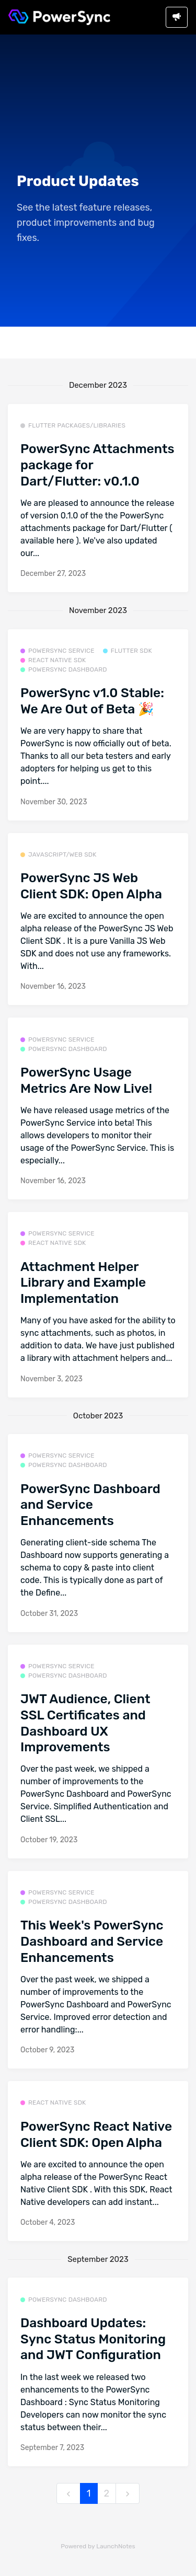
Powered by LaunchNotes (98, 2546)
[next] (128, 2493)
